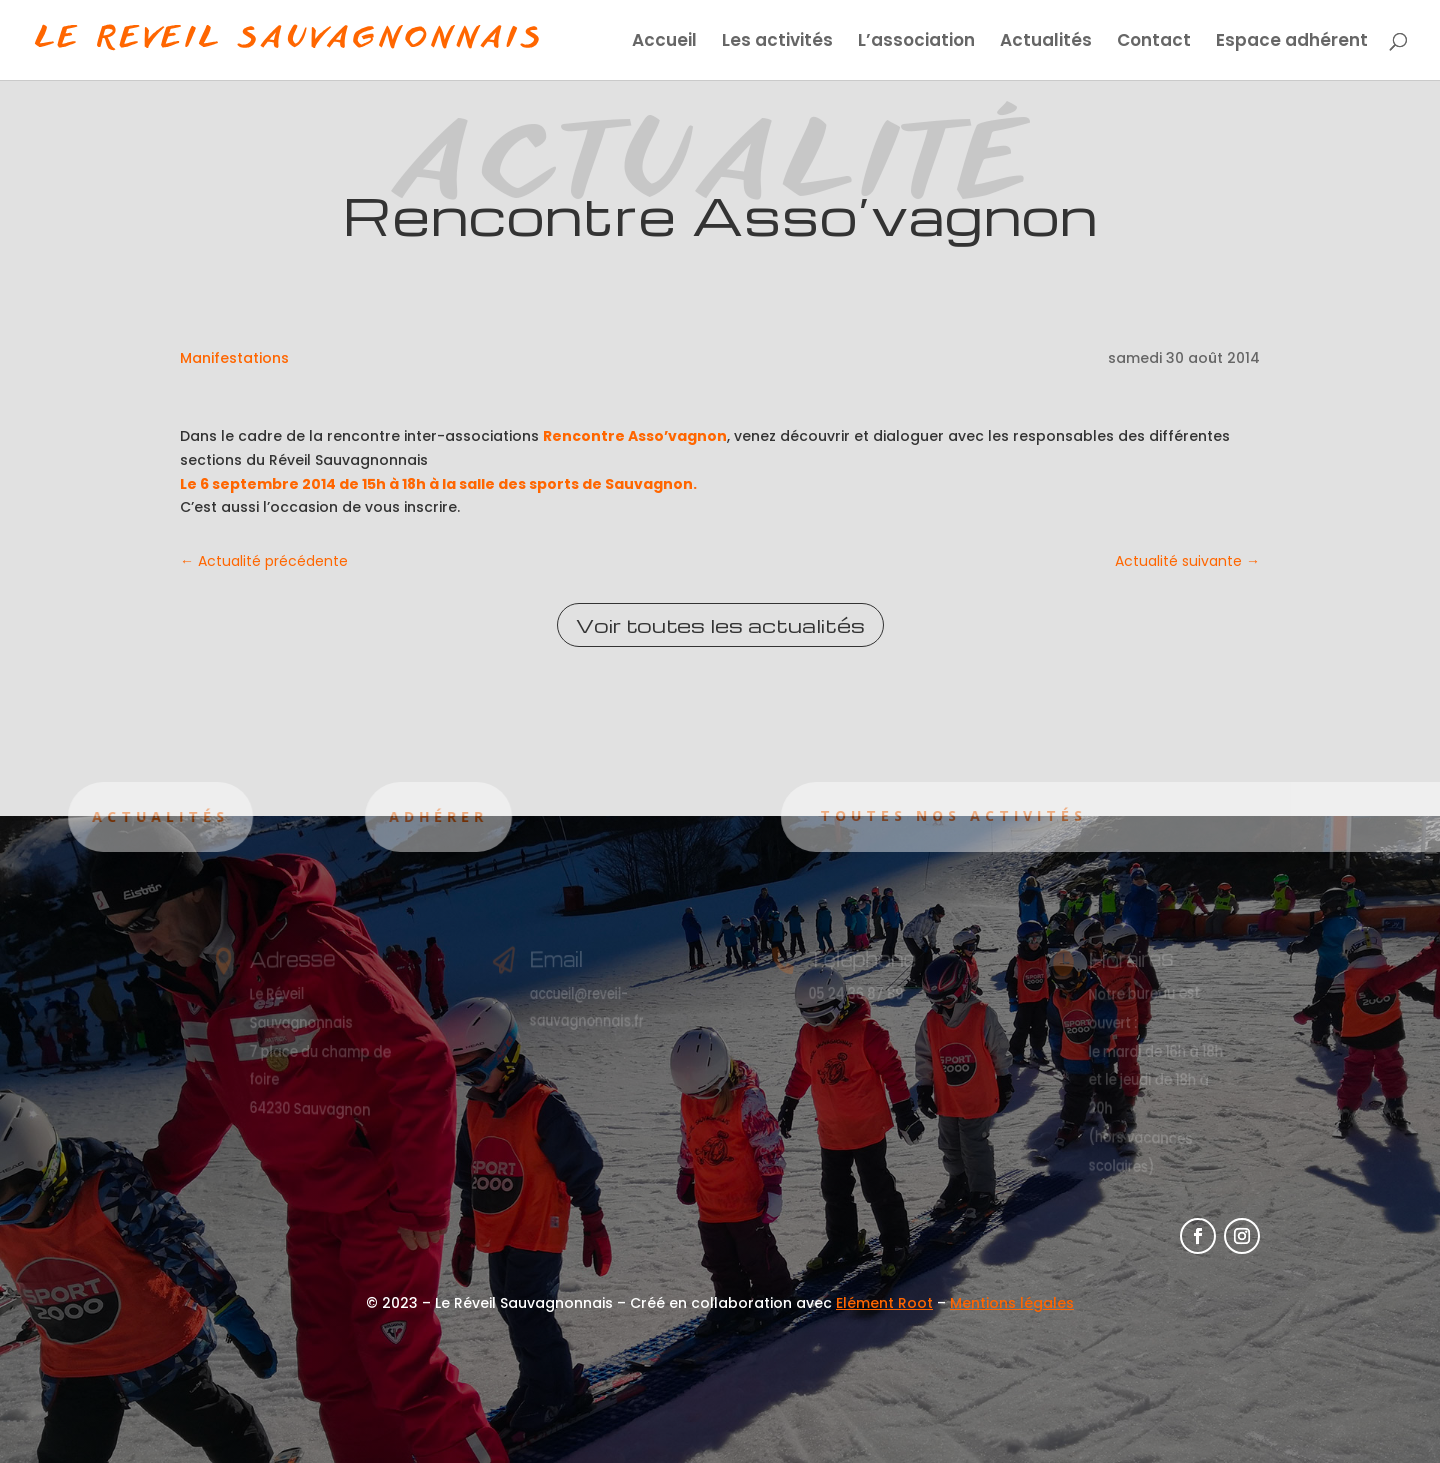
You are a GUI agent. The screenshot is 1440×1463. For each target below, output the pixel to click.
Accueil (664, 42)
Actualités (1046, 42)
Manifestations (234, 358)
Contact (1154, 42)
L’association (916, 42)
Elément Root (884, 1303)
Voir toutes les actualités (720, 625)
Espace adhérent (1292, 42)
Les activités (777, 42)
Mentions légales (1012, 1303)
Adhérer (370, 816)
